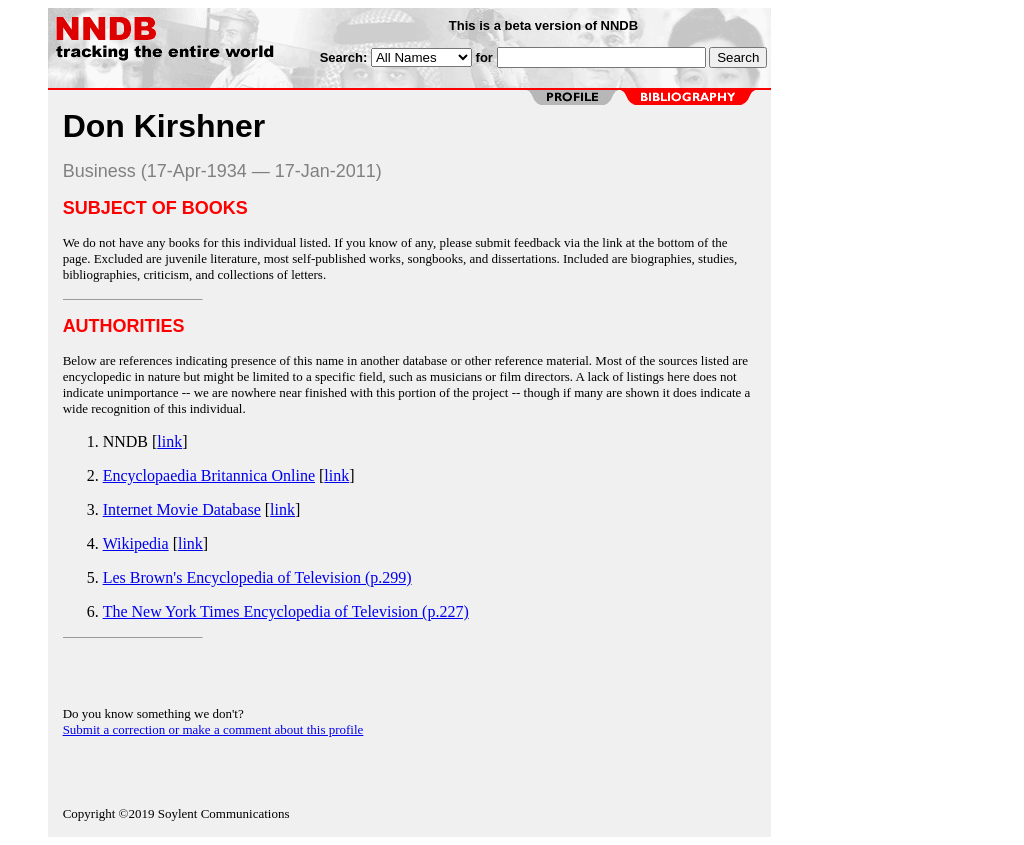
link (169, 441)
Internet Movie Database (182, 509)
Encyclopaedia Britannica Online (209, 475)
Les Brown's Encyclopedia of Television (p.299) (257, 577)
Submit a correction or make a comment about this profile (213, 729)
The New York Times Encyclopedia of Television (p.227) (286, 611)
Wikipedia (136, 543)
